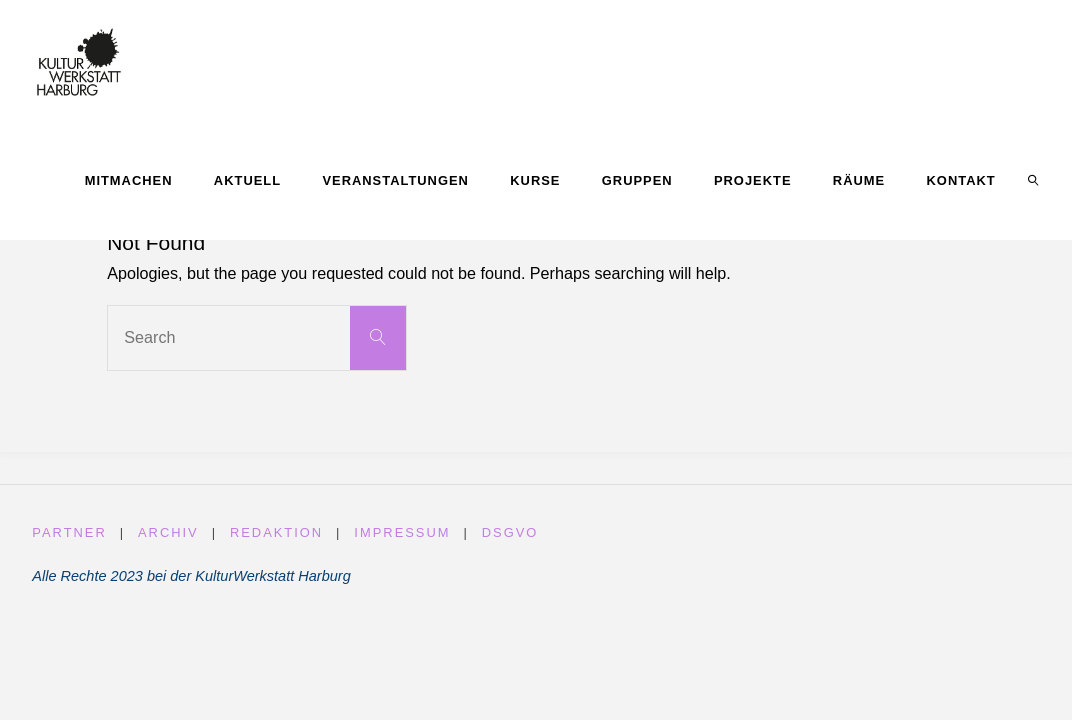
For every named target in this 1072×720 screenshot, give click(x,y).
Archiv (168, 532)
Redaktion (276, 532)
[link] (1033, 180)
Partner (69, 532)
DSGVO (510, 532)
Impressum (402, 532)
